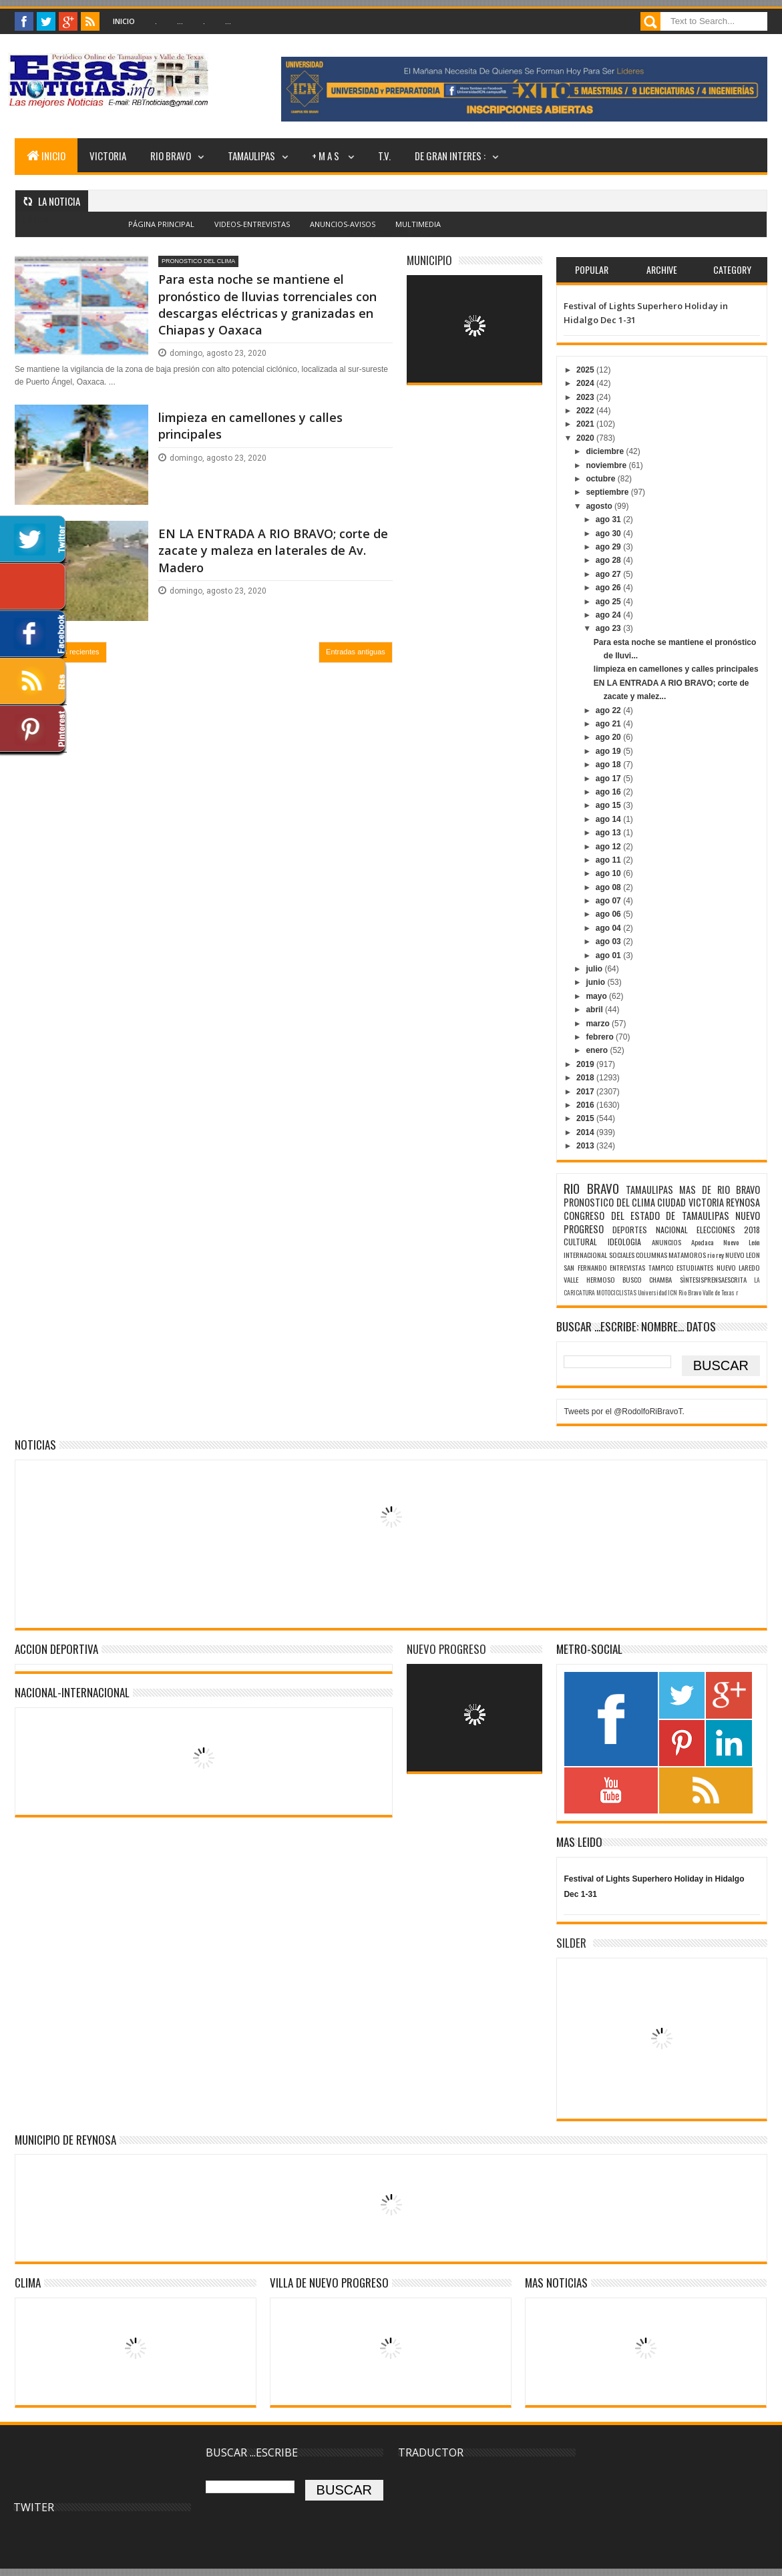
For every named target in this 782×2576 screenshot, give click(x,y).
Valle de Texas (719, 1292)
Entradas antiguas (355, 652)
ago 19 (609, 751)
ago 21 (609, 723)
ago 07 (609, 900)
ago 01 (609, 955)
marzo (599, 1023)
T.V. (384, 155)
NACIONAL (672, 1229)
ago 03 (609, 941)
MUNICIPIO (429, 260)
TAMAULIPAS (251, 155)
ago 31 (609, 519)
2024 (586, 383)
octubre (601, 478)
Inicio (124, 21)
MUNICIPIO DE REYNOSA (65, 2139)
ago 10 (609, 873)
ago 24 (609, 615)
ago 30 (609, 533)
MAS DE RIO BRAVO (719, 1190)
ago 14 (609, 819)
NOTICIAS (35, 1444)
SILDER (571, 1942)
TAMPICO (661, 1267)
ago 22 (609, 710)
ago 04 (609, 928)
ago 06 (609, 914)
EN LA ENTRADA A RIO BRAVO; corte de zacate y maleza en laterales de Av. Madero (273, 550)
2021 (586, 424)
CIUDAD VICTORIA (690, 1202)
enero (598, 1050)
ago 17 (609, 778)
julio (595, 969)
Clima (28, 2282)
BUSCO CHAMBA (647, 1279)
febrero (601, 1037)
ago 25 (609, 601)
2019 (586, 1064)
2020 (586, 438)
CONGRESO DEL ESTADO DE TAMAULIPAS (646, 1216)
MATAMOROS (687, 1254)
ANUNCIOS (666, 1242)
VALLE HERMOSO (589, 1279)
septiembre (608, 492)
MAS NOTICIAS (556, 2282)
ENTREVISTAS (627, 1267)
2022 (586, 410)
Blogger (420, 232)
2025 (586, 370)
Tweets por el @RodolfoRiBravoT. (624, 1411)
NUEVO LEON (742, 1254)
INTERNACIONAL (585, 1254)
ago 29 (609, 547)
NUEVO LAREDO (738, 1267)
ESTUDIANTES (694, 1267)
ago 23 (609, 628)
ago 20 (609, 737)
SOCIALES (621, 1254)
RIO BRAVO (170, 155)
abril (595, 1009)
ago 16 (609, 792)
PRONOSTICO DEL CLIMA (198, 261)
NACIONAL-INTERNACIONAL (72, 1692)
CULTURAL (580, 1241)
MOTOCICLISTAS (616, 1292)
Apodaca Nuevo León (725, 1242)
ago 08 (609, 887)
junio (596, 982)
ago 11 (609, 860)
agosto (600, 506)
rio (711, 1254)
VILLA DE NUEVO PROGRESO (329, 2282)
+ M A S (326, 155)
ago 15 (609, 805)
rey (720, 1254)
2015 (586, 1118)
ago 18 (609, 764)
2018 (586, 1077)
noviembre (607, 465)
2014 (586, 1132)
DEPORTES (629, 1229)
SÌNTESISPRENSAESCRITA (713, 1279)
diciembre (606, 451)
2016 (586, 1105)
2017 (586, 1091)
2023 (586, 397)
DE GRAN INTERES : (450, 155)
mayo (597, 996)
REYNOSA (743, 1202)
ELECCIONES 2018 (728, 1229)
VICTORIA (107, 155)
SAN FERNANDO (585, 1267)
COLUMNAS (651, 1254)
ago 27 (609, 574)
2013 (586, 1145)
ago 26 (609, 587)
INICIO (46, 155)
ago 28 (609, 560)
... (180, 21)
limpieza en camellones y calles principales (250, 425)
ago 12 (609, 846)
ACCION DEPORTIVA (56, 1649)
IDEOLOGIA (624, 1241)
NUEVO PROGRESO (446, 1649)
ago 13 (609, 832)
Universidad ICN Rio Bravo (669, 1292)
